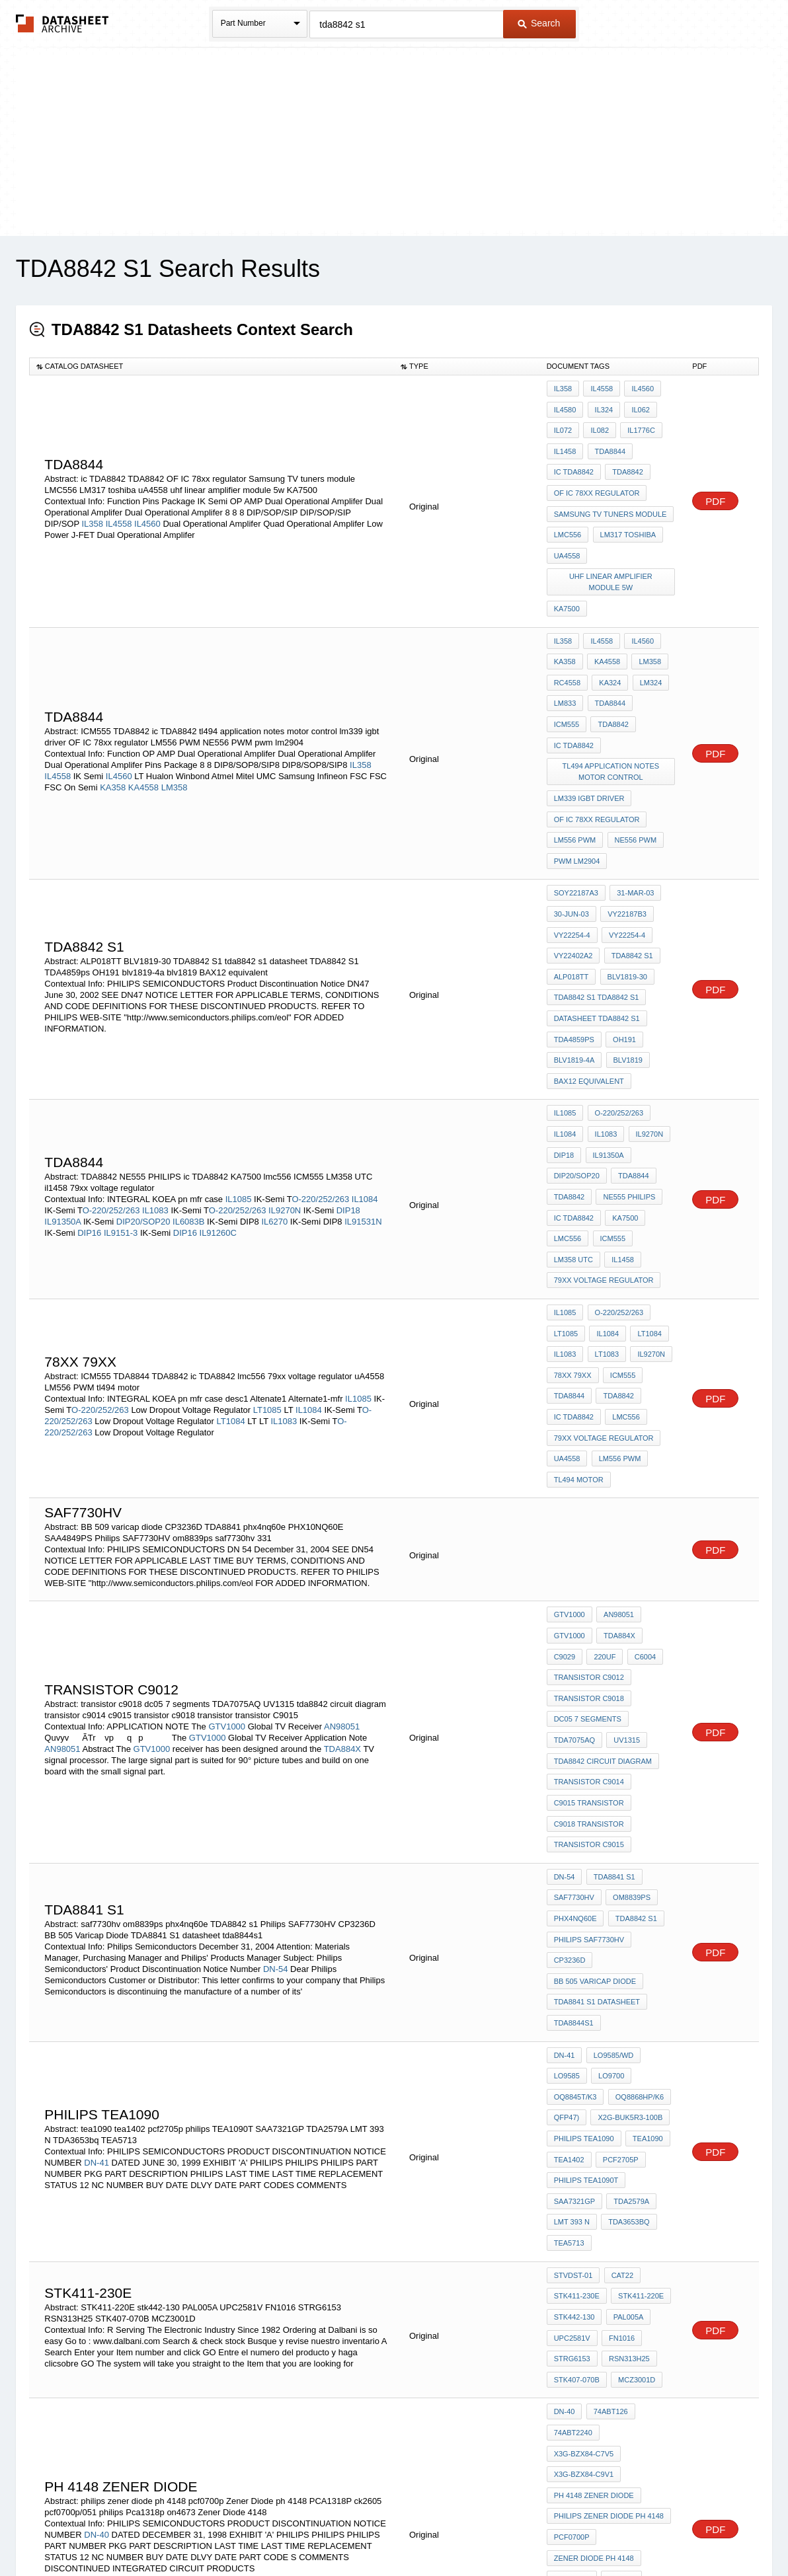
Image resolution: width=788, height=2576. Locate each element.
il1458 (621, 1123)
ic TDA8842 (574, 460)
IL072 (563, 424)
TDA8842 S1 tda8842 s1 (596, 897)
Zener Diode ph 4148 (594, 2239)
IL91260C (218, 1104)
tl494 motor (579, 1312)
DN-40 (96, 2227)
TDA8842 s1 (629, 862)
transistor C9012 (589, 1498)
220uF (602, 1480)
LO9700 (609, 1842)
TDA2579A (629, 1949)
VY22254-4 (572, 844)
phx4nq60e (575, 1706)
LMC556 (568, 513)
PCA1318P (572, 2257)
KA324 (608, 643)
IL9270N (284, 1081)
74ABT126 (608, 2132)
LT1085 (267, 1253)
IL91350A (62, 1093)
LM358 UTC (573, 1123)
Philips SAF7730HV (589, 1723)
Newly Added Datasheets (177, 2531)
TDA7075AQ (574, 1552)
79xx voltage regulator (604, 1141)
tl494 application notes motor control (611, 702)
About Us (640, 2531)
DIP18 (348, 1081)
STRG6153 (572, 2085)
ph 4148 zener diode (594, 2185)
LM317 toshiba (626, 513)
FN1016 (620, 2067)
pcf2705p (619, 1913)
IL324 (601, 406)
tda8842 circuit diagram (603, 1569)
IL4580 (565, 406)
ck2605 (619, 2257)
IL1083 (155, 1081)
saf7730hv (574, 1688)
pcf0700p (572, 2221)
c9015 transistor (589, 1605)
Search (539, 23)
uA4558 (567, 531)
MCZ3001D (634, 2103)
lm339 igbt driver (589, 726)
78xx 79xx (573, 1223)
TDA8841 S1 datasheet (597, 1777)
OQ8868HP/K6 (637, 1860)
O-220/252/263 (320, 1070)
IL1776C (637, 424)
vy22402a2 (573, 862)
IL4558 (119, 506)
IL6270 (274, 1093)
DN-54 (275, 1750)
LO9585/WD (611, 1824)
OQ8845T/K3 (575, 1860)
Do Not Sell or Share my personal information (387, 2531)
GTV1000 (226, 1538)
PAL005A (626, 2049)
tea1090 (646, 1895)
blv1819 (625, 951)
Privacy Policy (263, 2531)
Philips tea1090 (584, 1895)
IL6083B (188, 1093)
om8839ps (630, 1688)
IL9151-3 (121, 1104)
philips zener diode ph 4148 (609, 2203)
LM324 (646, 643)
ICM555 (653, 661)
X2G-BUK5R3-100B (628, 1877)
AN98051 (342, 1538)
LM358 (174, 728)
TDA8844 (607, 442)
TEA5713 (569, 1985)
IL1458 (565, 442)
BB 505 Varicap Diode (595, 1759)
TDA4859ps (574, 933)
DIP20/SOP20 (143, 1093)
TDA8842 (625, 460)
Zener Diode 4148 (588, 2310)
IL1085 (238, 1070)
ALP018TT (571, 880)
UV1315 (624, 1552)
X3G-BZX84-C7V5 (638, 2150)
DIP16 (89, 1104)
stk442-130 (574, 2049)
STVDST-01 (573, 2014)
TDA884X (342, 1561)
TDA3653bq (626, 1967)
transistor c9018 (589, 1516)
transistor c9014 (589, 1587)
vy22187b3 (625, 826)
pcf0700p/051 (579, 2275)
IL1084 (365, 1070)
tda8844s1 (574, 1795)
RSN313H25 (627, 2085)
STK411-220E (639, 2031)
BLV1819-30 (625, 880)
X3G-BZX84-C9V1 (583, 2168)
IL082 (597, 424)
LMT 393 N (572, 1967)
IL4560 (147, 506)
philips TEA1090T (586, 1931)
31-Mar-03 (633, 808)
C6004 (640, 1480)
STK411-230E (577, 2031)
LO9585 (567, 1842)
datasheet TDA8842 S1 (597, 915)
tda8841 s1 (612, 1670)
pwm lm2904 (577, 779)
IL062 (636, 406)
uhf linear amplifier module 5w (612, 554)
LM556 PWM (575, 761)
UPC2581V (572, 2067)
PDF (715, 484)
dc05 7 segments (587, 1534)
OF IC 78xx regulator (597, 478)
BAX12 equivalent (589, 969)
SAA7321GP (574, 1949)
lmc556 (568, 1105)
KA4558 (143, 728)
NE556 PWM (633, 761)
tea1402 (569, 1913)
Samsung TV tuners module (610, 496)
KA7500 (567, 578)
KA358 (113, 728)
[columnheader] (211, 366)
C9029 (564, 1480)
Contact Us (591, 2531)
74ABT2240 (573, 2150)
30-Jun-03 (571, 826)
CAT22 (620, 2014)
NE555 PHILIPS (627, 1069)
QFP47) (567, 1877)
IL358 (92, 506)
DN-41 (96, 1916)
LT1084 (231, 1264)
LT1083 (604, 1205)
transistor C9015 (589, 1641)
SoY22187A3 (576, 808)
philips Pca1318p (587, 2292)
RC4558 (567, 643)
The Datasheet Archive (62, 23)
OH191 (622, 933)
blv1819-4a (574, 951)
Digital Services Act (522, 2531)
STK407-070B (577, 2103)
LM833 (565, 661)
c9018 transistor (589, 1623)
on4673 (649, 2292)
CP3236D (570, 1741)
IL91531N (362, 1093)
